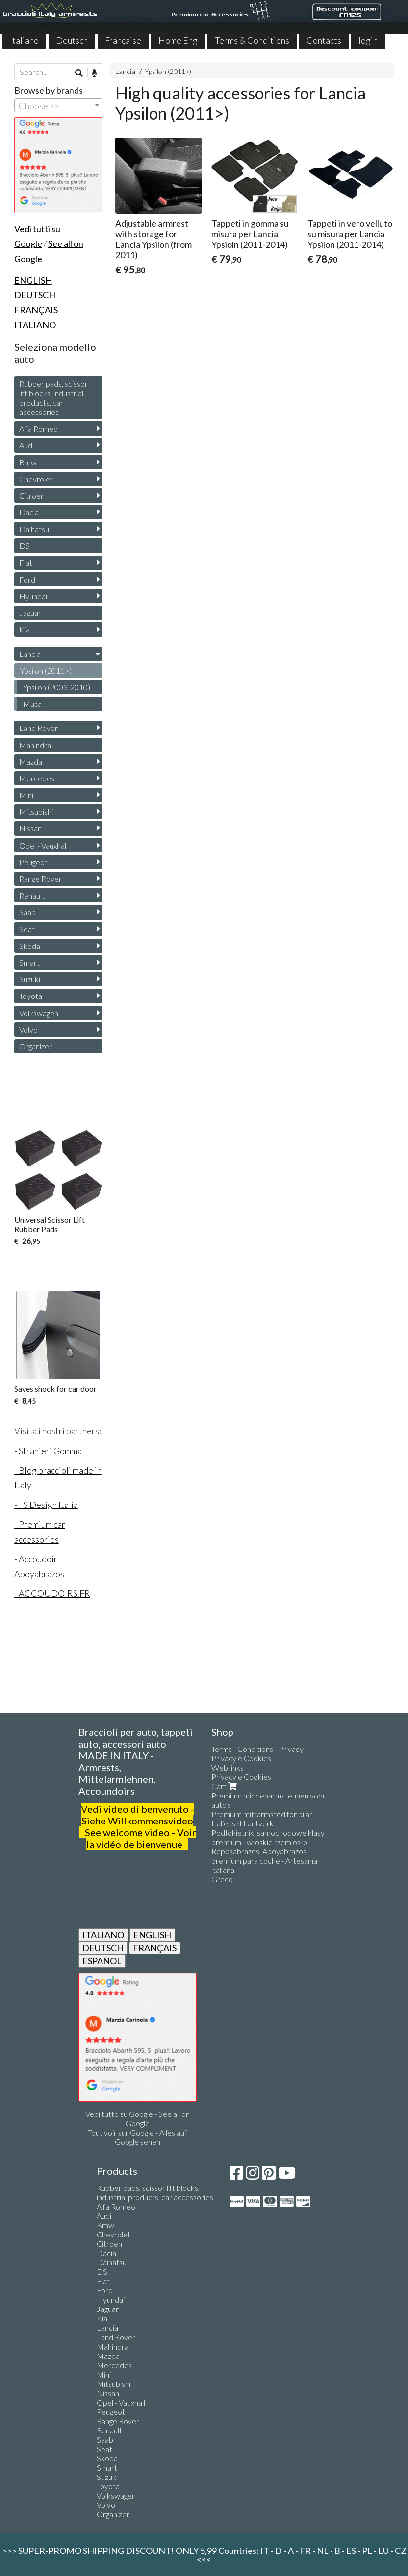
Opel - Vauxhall (43, 845)
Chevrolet (36, 479)
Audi (26, 445)
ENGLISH (152, 1934)
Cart (225, 1786)
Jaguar (30, 612)
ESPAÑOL (102, 1960)
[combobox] (58, 105)
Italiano (24, 40)
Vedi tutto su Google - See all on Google (137, 2118)
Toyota (30, 995)
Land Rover (38, 727)
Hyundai (33, 596)
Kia (24, 629)
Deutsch (72, 40)
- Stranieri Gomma (48, 1450)
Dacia (29, 512)
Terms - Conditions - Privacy (257, 1748)
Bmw (28, 462)
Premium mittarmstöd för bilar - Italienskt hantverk (263, 1818)
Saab (27, 912)
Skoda (29, 945)
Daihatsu (34, 529)
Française (123, 40)
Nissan (30, 828)
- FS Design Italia (46, 1504)
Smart (29, 962)
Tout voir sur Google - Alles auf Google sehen (137, 2137)
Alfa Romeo (38, 428)
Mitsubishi (36, 811)
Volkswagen (38, 1013)
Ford (27, 579)
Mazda (30, 761)
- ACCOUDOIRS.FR (52, 1593)
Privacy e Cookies (241, 1758)
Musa (32, 703)
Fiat (25, 562)
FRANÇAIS (155, 1948)
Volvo (28, 1029)
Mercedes (36, 778)
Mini (26, 795)
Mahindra (35, 745)
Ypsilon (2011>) (168, 71)
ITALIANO (103, 1934)
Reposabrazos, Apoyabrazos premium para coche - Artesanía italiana (264, 1860)
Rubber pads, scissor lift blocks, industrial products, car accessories (53, 397)
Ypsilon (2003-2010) (56, 687)
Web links (227, 1767)
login (368, 40)
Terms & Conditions (252, 40)
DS (24, 545)
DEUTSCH (103, 1948)
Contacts (323, 40)
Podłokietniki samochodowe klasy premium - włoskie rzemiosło (268, 1837)
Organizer (35, 1046)
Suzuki (29, 979)
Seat (27, 929)
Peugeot (33, 862)
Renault (32, 895)
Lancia (125, 71)
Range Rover (40, 878)
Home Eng (178, 40)
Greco (222, 1879)
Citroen (32, 495)
